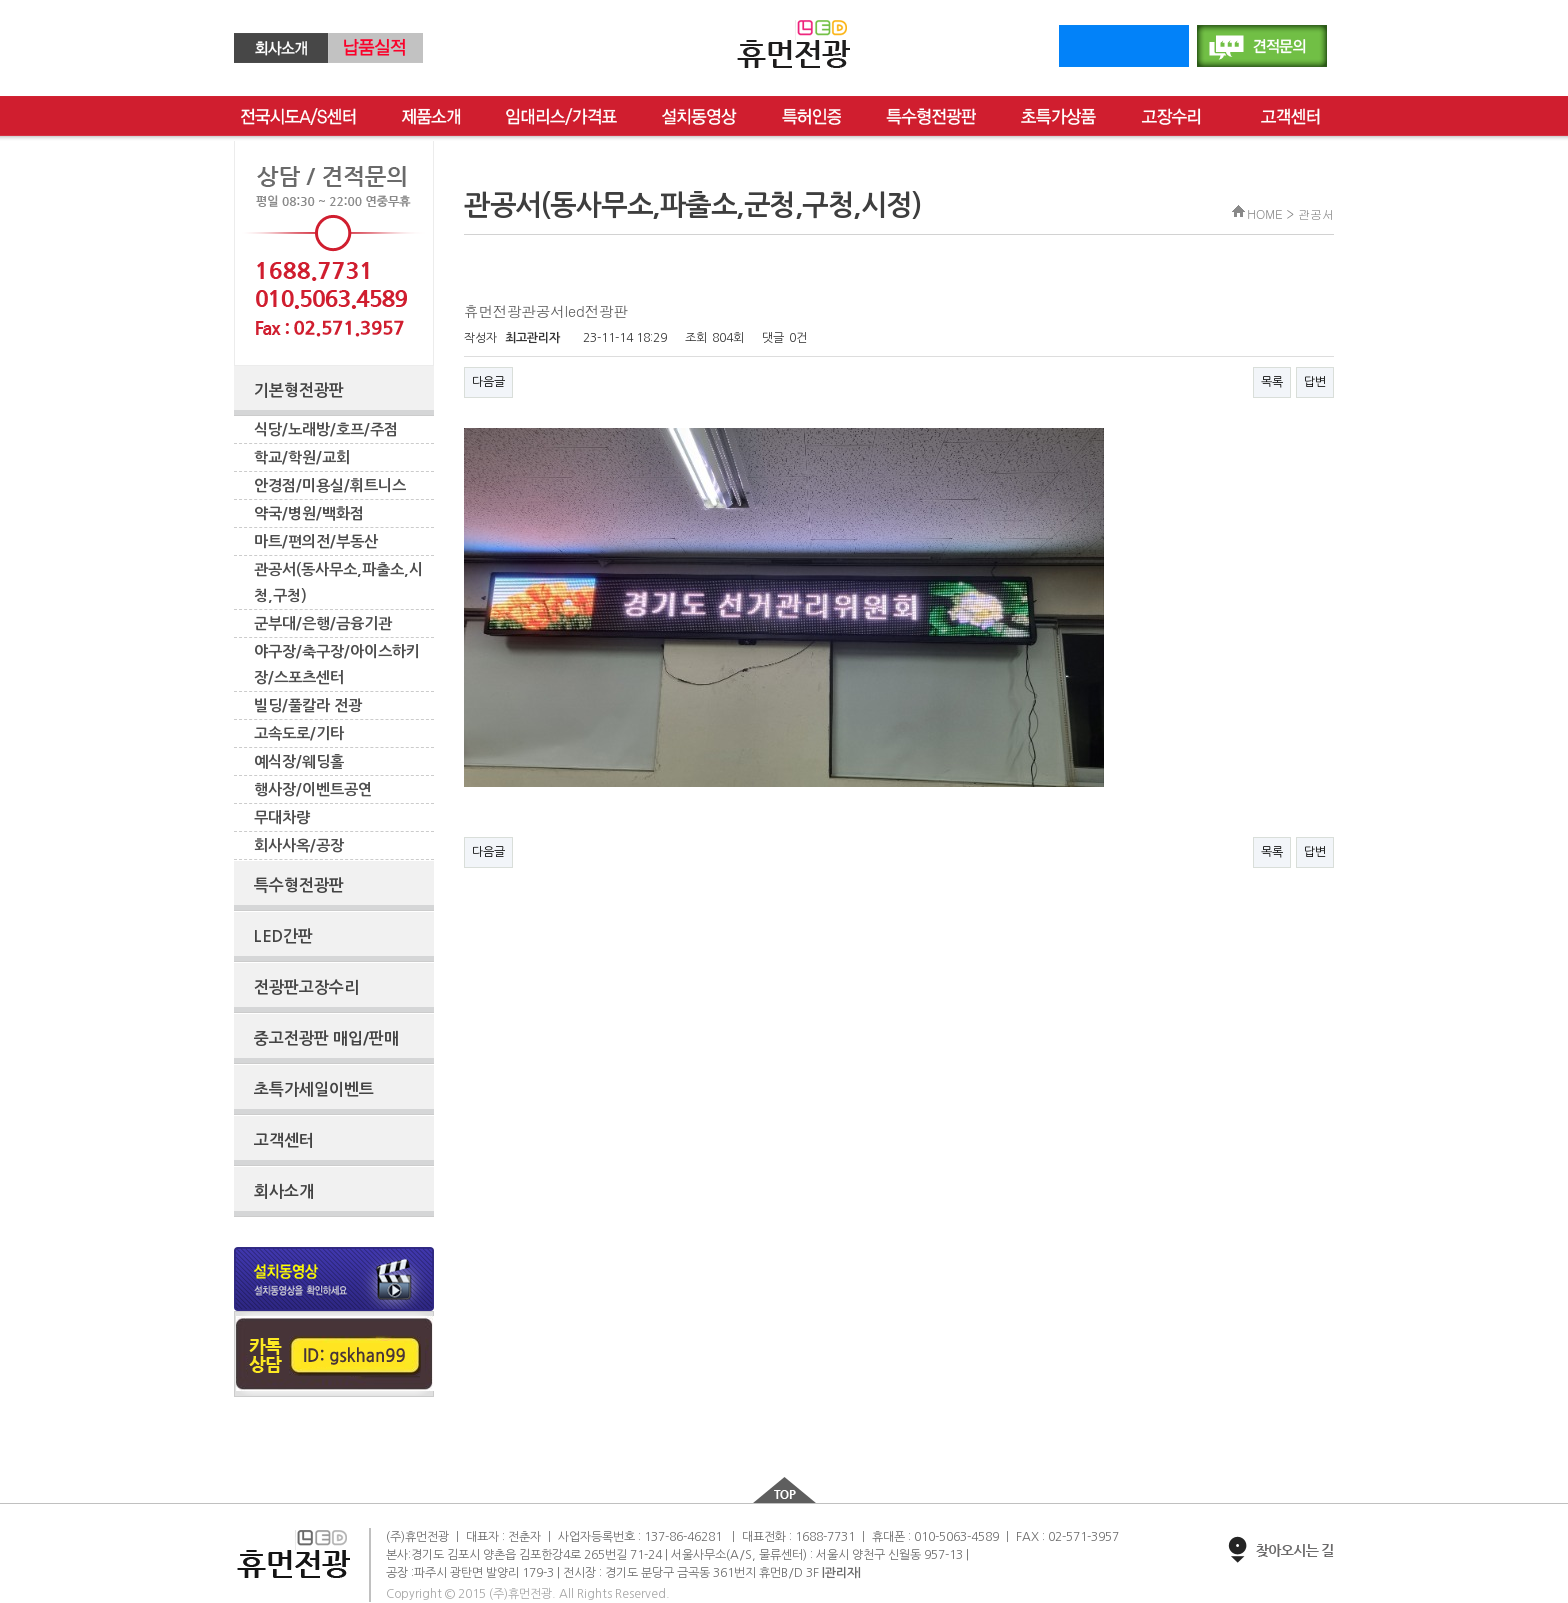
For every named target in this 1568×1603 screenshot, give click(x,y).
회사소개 (281, 48)
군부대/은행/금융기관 (323, 623)
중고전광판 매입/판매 (326, 1038)
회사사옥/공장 (299, 845)
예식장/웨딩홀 (299, 761)
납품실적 (375, 48)
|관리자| (841, 1573)
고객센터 (1290, 117)
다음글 (488, 382)
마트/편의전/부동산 (316, 541)
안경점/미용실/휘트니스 (330, 485)
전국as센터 (298, 117)
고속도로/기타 (299, 733)
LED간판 (283, 936)
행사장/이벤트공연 (313, 789)
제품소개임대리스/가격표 (431, 117)
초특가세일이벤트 (314, 1089)
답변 (1315, 382)
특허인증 (811, 117)
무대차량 (282, 817)
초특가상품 (1058, 117)
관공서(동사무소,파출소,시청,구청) (338, 582)
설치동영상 (699, 117)
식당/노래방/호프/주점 (326, 429)
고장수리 (1178, 117)
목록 (1272, 382)
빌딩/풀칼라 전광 (308, 705)
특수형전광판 (931, 117)
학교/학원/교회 (302, 457)
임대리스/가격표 (561, 117)
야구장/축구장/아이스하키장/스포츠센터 (337, 664)
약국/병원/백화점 (309, 513)
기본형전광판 (299, 390)
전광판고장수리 (306, 987)
